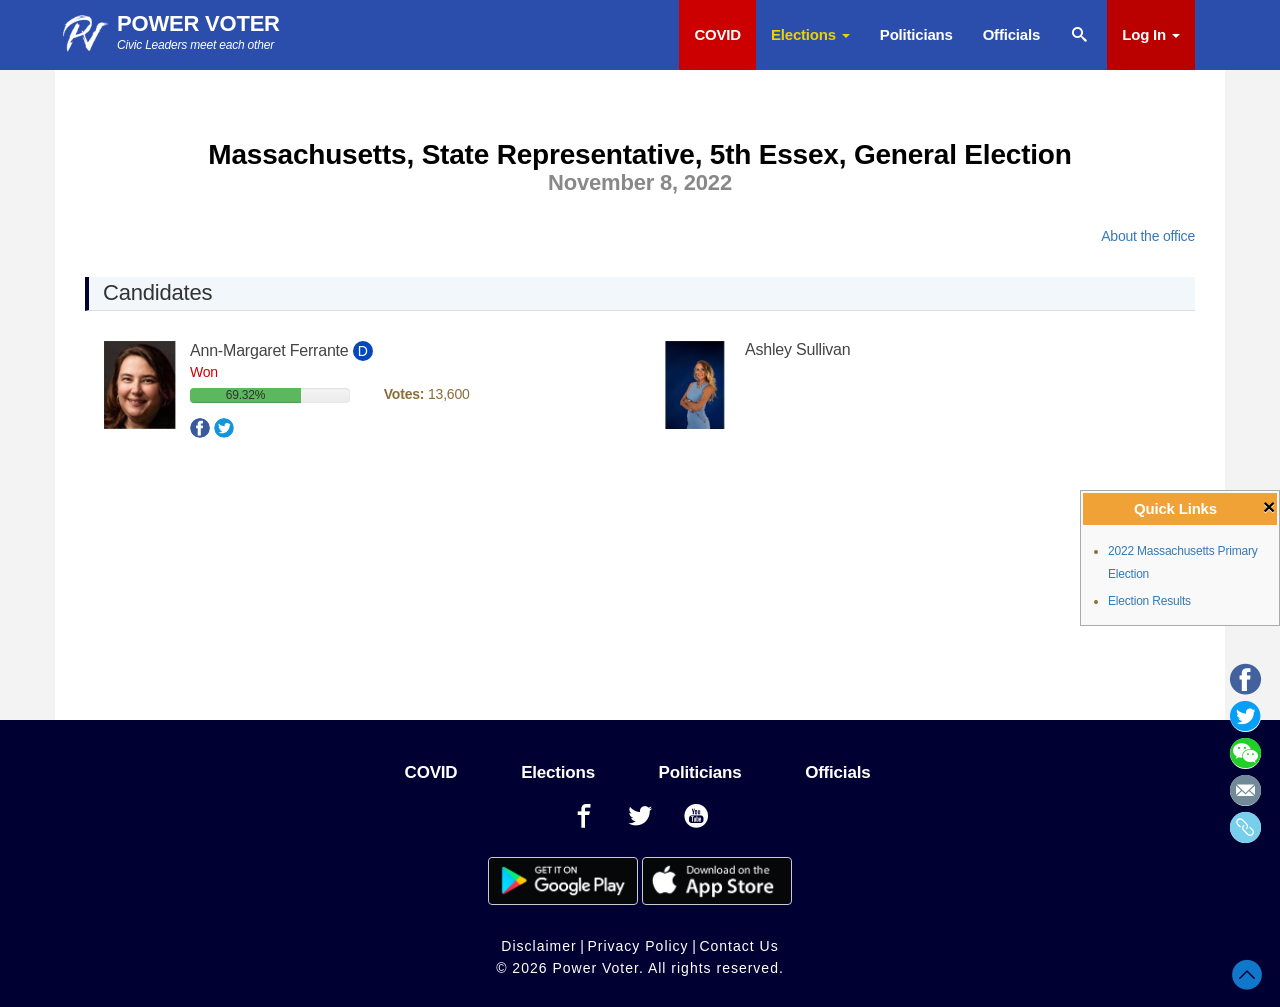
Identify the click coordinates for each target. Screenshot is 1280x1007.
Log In (1151, 34)
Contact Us (738, 946)
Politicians (916, 34)
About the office (1148, 236)
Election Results (1149, 601)
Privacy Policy (637, 946)
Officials (1011, 34)
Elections (810, 34)
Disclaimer (538, 946)
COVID (717, 34)
